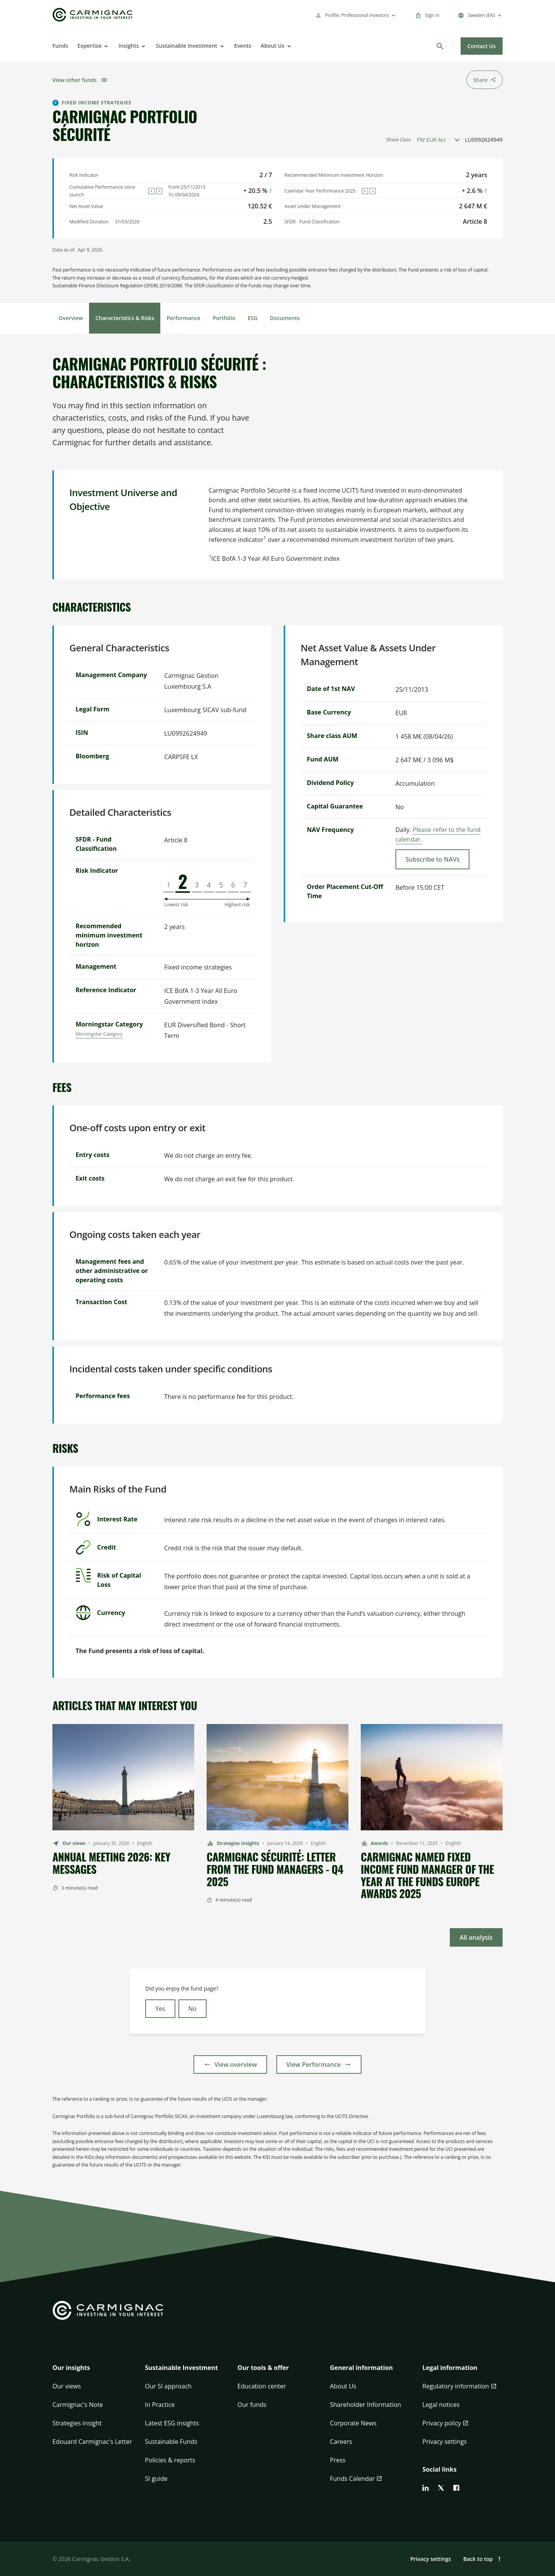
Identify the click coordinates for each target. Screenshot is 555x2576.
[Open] (105, 46)
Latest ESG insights (172, 2423)
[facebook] (456, 2488)
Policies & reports (170, 2460)
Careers (341, 2441)
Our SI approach (168, 2386)
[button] (92, 2372)
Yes (160, 2008)
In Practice (160, 2404)
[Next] (159, 191)
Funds (60, 45)
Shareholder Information (365, 2404)
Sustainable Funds (171, 2441)
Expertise (89, 45)
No (192, 2008)
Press (337, 2460)
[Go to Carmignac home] (92, 15)
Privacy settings (444, 2441)
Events (243, 45)
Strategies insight (77, 2423)
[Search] (440, 46)
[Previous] (151, 191)
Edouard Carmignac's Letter (92, 2441)
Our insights (71, 2367)
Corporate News (353, 2423)
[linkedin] (425, 2488)
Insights (128, 45)
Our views (66, 2386)
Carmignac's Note (77, 2404)
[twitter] (441, 2488)
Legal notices (441, 2404)
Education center (261, 2386)
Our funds (251, 2404)
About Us (272, 45)
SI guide (156, 2478)
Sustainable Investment (186, 45)
